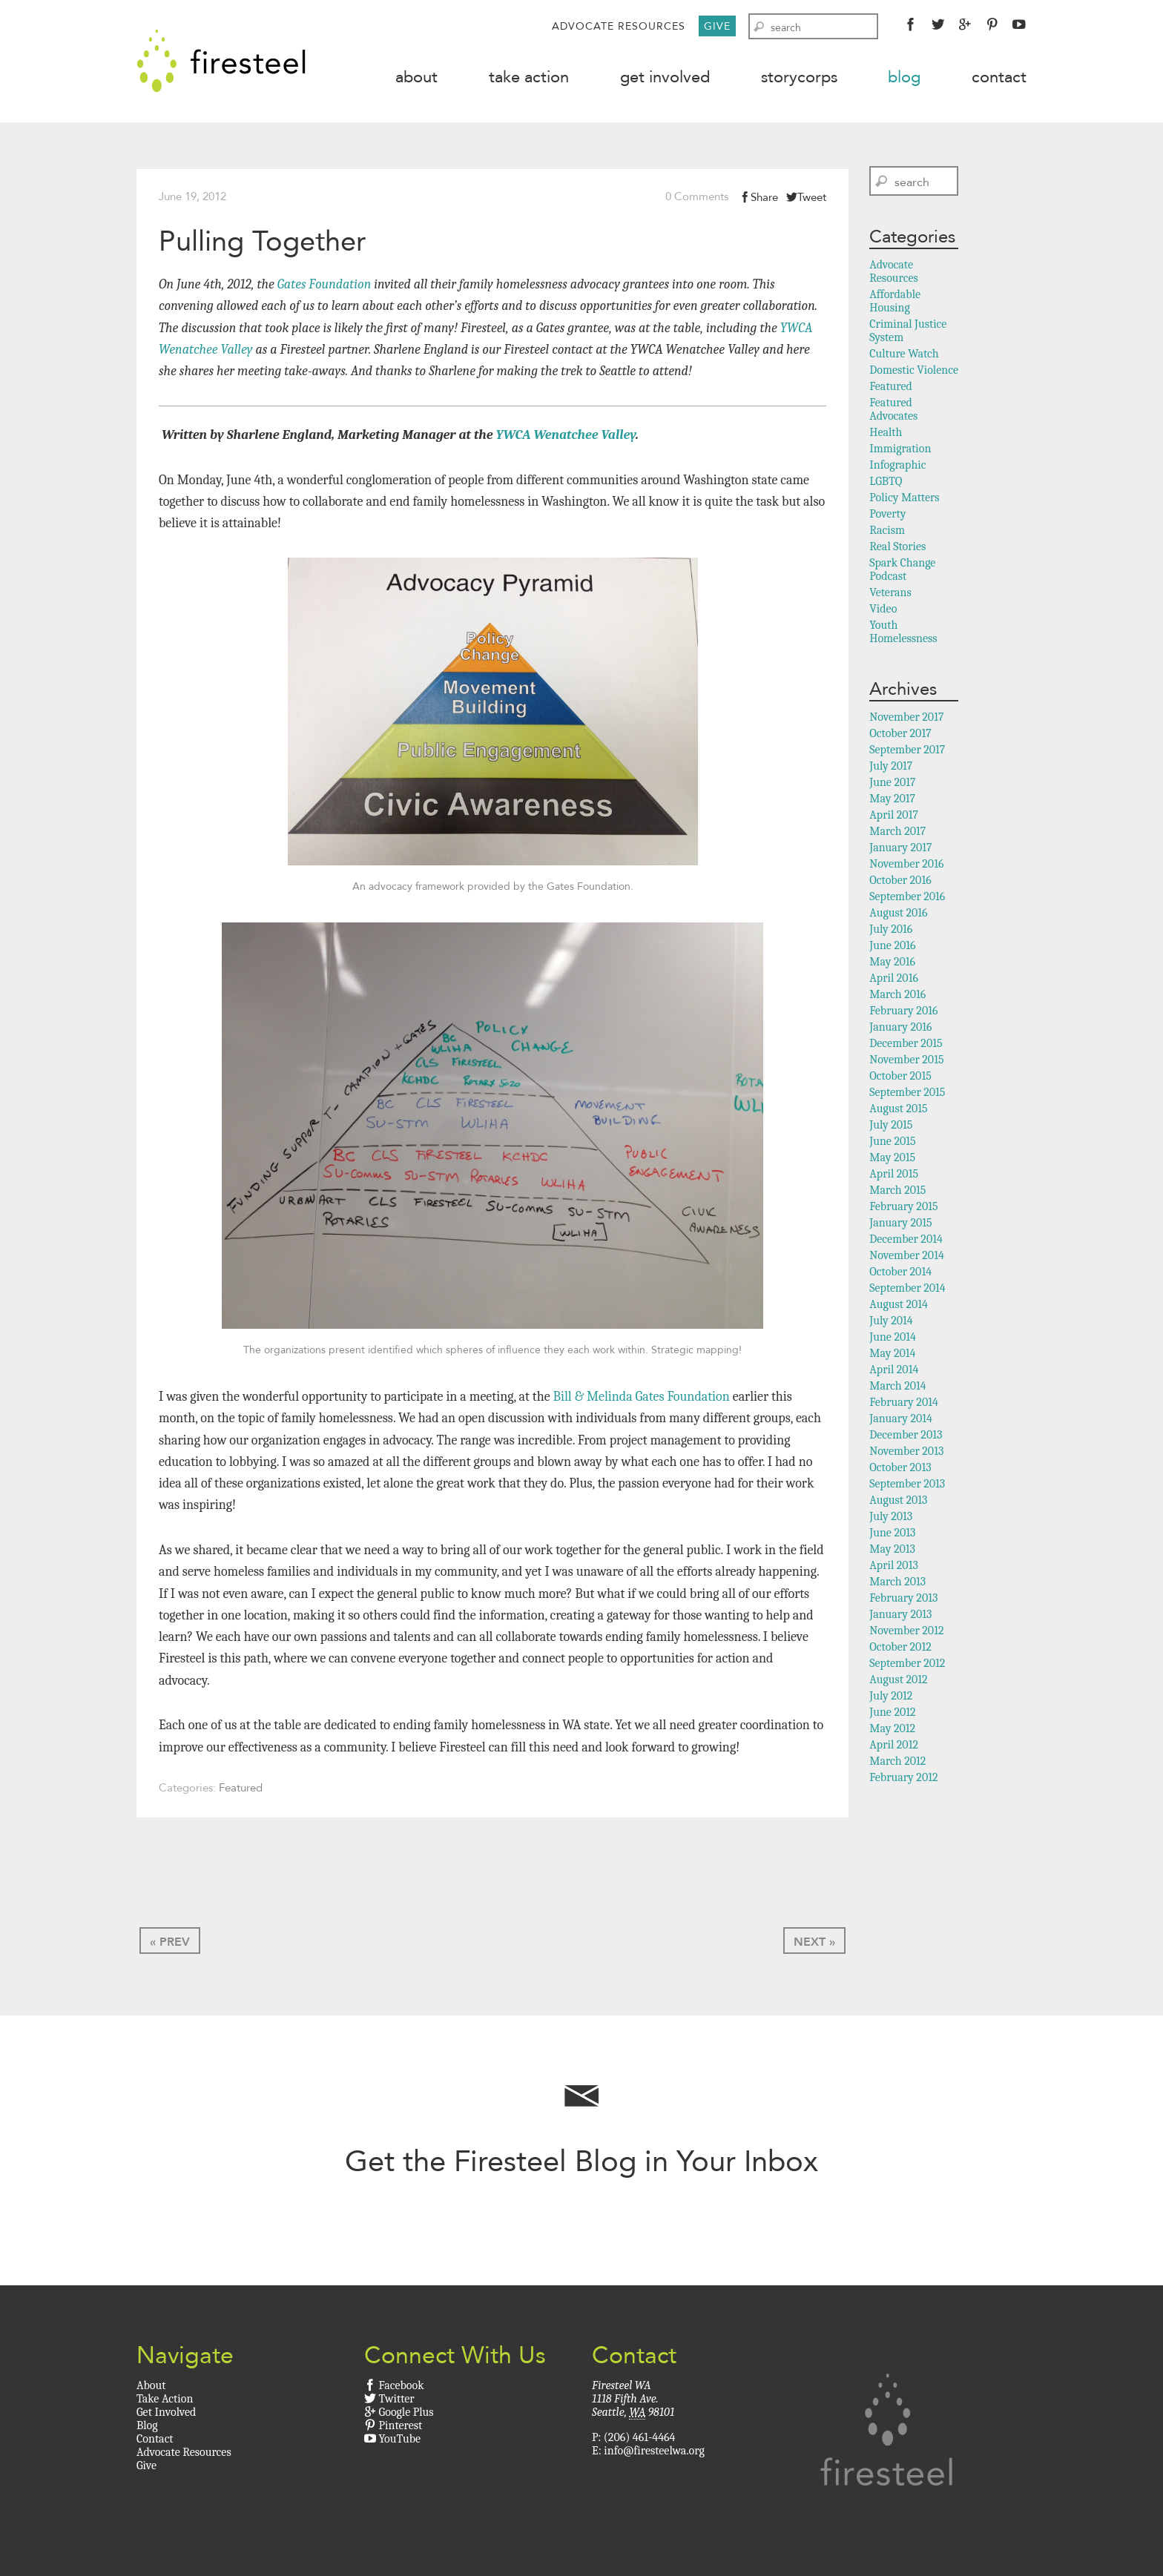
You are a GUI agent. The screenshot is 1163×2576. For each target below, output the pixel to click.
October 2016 (900, 881)
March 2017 (897, 832)
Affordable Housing (894, 302)
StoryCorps (799, 77)
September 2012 (907, 1664)
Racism (887, 531)
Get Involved (665, 77)
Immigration (900, 450)
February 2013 (903, 1599)
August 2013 (898, 1501)
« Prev (170, 1943)
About (416, 77)
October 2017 (900, 735)
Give (717, 26)
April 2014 (893, 1371)
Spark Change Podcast (902, 571)
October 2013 (900, 1469)
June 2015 (892, 1142)
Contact (999, 77)
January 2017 (900, 849)
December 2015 (905, 1044)
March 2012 (897, 1762)
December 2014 (906, 1240)
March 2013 (897, 1583)
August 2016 (898, 914)
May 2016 (892, 963)
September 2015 (907, 1093)
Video (883, 610)
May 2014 (892, 1354)
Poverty (887, 515)
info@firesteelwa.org (654, 2452)
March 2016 (897, 996)
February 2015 (903, 1208)
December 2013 (905, 1436)
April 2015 (893, 1175)
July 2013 (890, 1518)
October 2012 (900, 1648)
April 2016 (893, 979)
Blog (904, 77)
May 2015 (892, 1159)
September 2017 (907, 751)
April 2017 (893, 816)
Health (885, 433)
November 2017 (906, 718)
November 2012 (906, 1632)
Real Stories (897, 548)
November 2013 (906, 1452)
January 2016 (900, 1028)
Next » (814, 1943)
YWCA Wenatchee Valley (565, 436)
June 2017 (892, 783)
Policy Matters (904, 499)
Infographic (897, 466)
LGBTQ (885, 482)
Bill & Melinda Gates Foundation (641, 1398)
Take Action (529, 77)
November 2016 (906, 865)
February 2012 (903, 1779)
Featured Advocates (893, 410)
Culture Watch (903, 355)
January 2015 (900, 1224)
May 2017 (892, 800)
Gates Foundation (323, 286)
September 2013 (907, 1485)
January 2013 (900, 1615)
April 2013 (893, 1566)
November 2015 (906, 1061)
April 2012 (893, 1746)
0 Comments (696, 198)
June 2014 (892, 1338)
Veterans (890, 594)
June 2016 (892, 947)
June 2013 (892, 1534)
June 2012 (892, 1713)
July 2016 (890, 930)
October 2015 (900, 1077)
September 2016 (907, 898)
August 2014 (898, 1305)
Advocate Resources (618, 26)
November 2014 (906, 1257)
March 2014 (897, 1387)
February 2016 (903, 1012)
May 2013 (892, 1550)
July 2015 (890, 1126)
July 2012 (890, 1697)
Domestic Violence (913, 371)
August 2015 (898, 1110)
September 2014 (907, 1289)
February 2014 (903, 1403)
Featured (241, 1790)
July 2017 (890, 767)
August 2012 (898, 1681)
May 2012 (892, 1730)
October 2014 (900, 1273)
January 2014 (900, 1420)
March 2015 (897, 1191)
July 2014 (890, 1322)
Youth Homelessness (903, 633)
